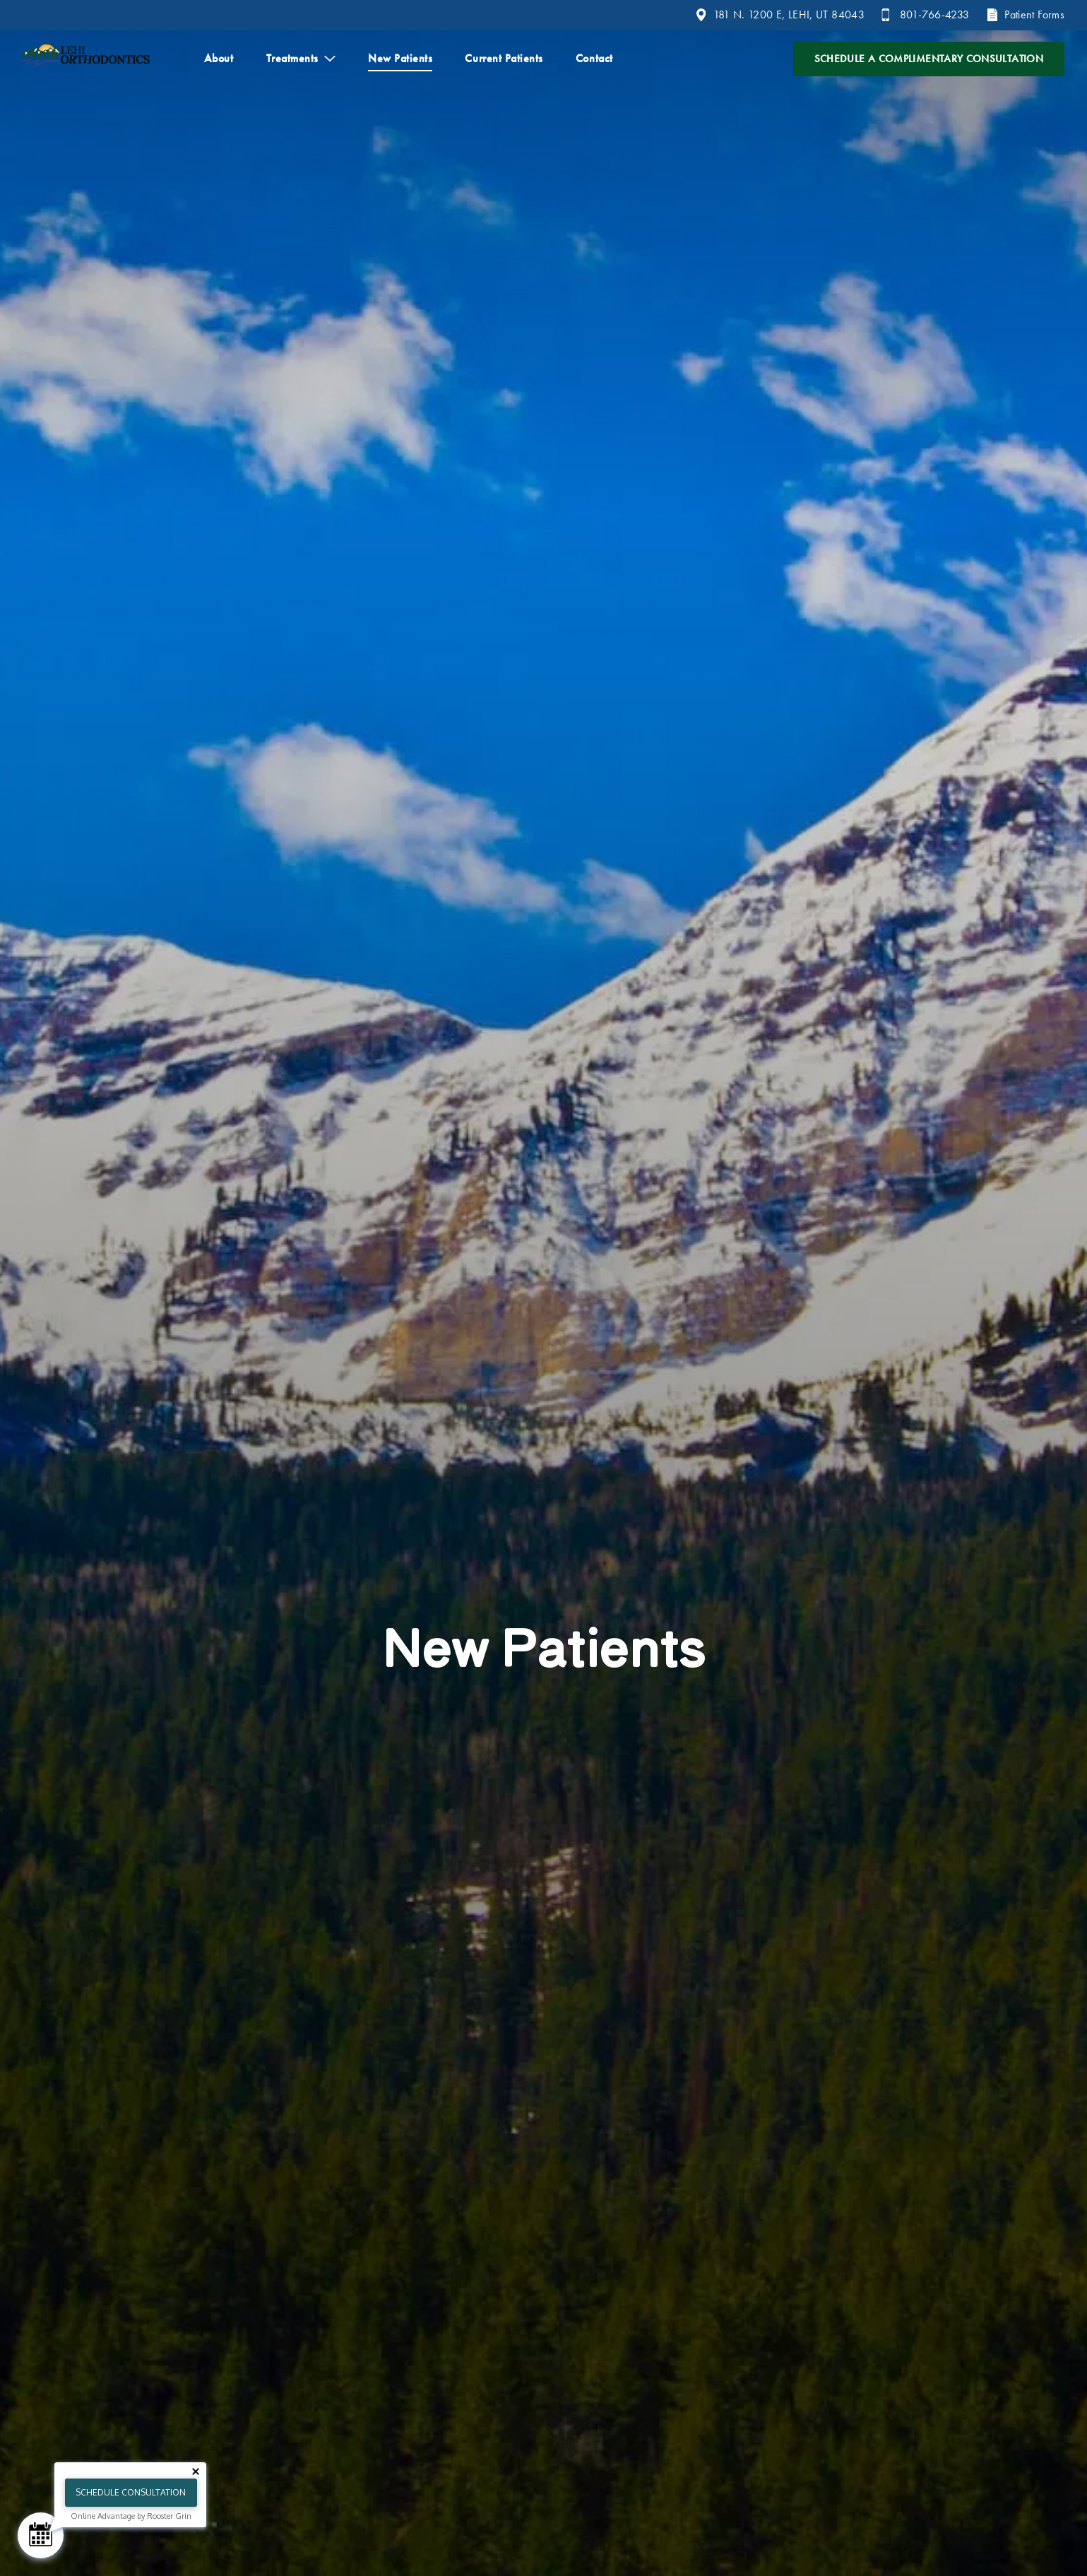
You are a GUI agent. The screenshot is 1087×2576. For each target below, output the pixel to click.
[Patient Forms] (1025, 15)
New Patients (400, 58)
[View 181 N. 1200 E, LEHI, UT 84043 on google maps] (780, 15)
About (219, 58)
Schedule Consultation (131, 2492)
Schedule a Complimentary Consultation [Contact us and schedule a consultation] (928, 59)
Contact (594, 58)
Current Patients (503, 58)
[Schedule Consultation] (41, 2535)
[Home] (86, 59)
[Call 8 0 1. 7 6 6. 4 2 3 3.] (925, 15)
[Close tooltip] (196, 2471)
